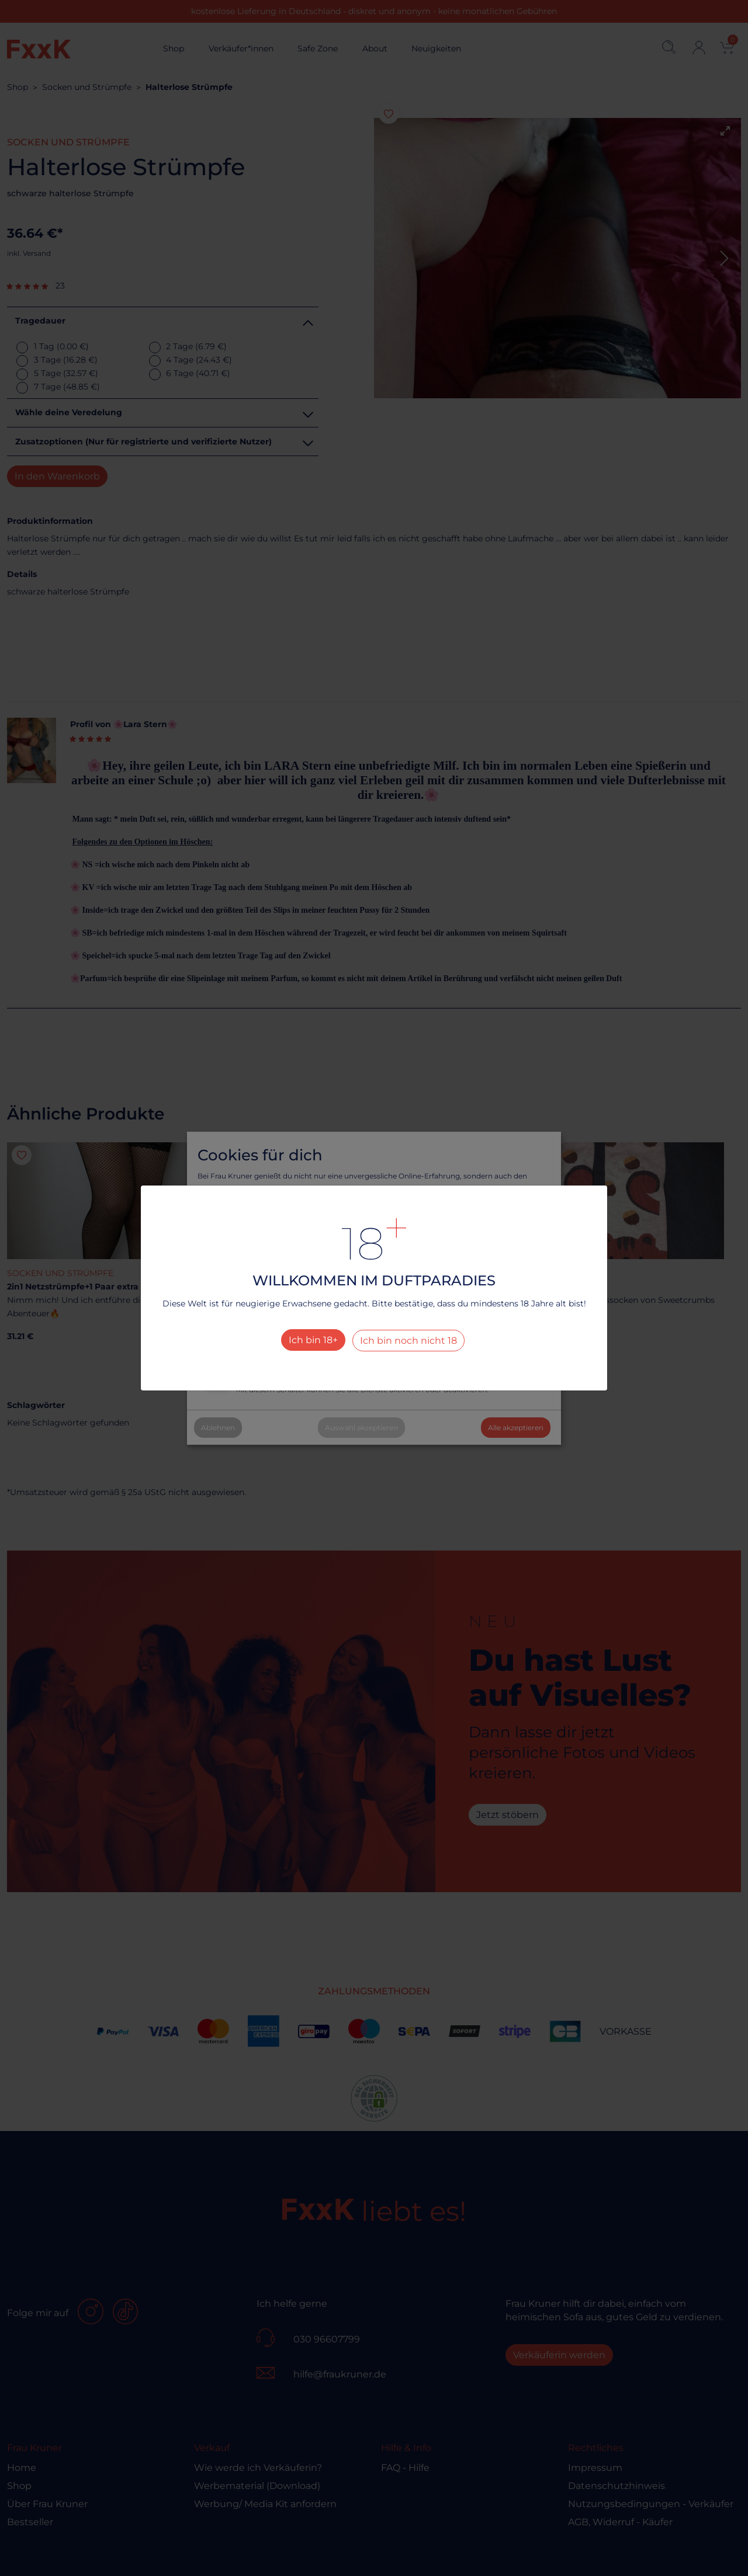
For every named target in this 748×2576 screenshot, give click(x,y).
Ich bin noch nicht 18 (408, 1340)
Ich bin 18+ (313, 1340)
